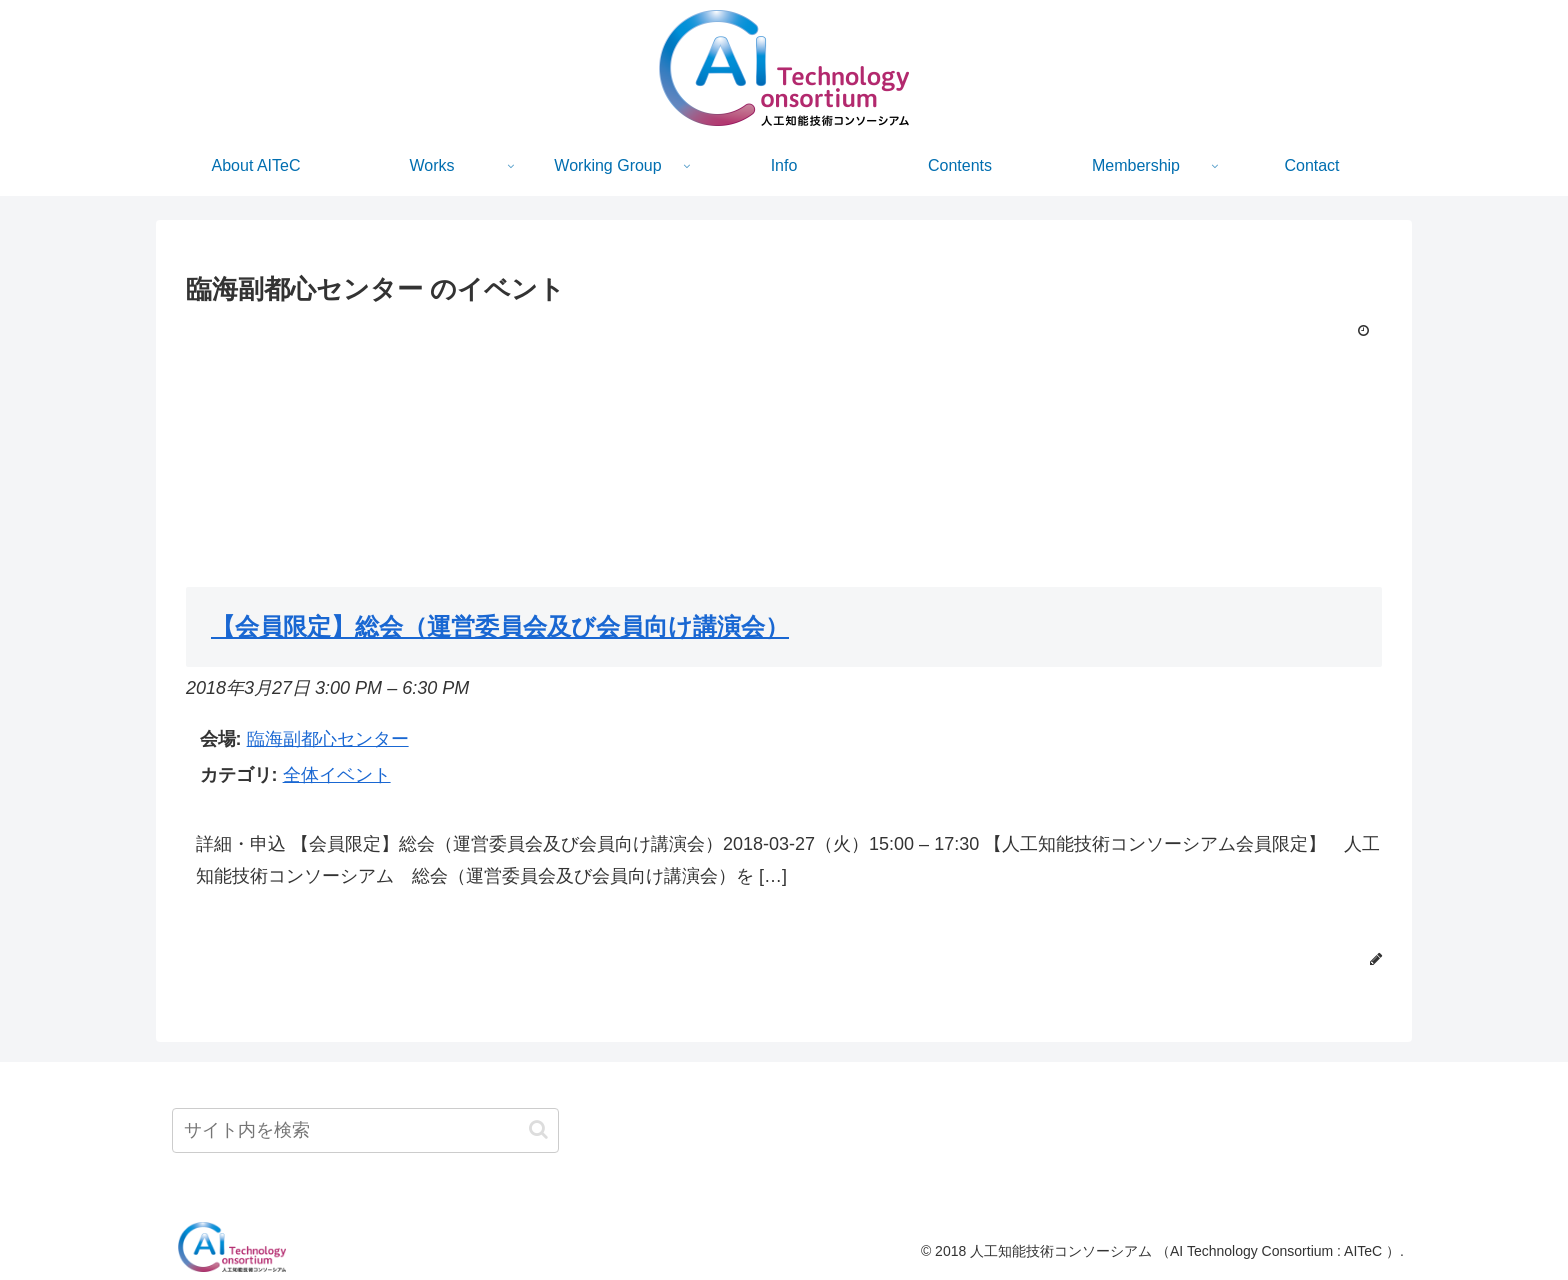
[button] (538, 1129)
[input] (365, 1130)
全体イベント (337, 775)
